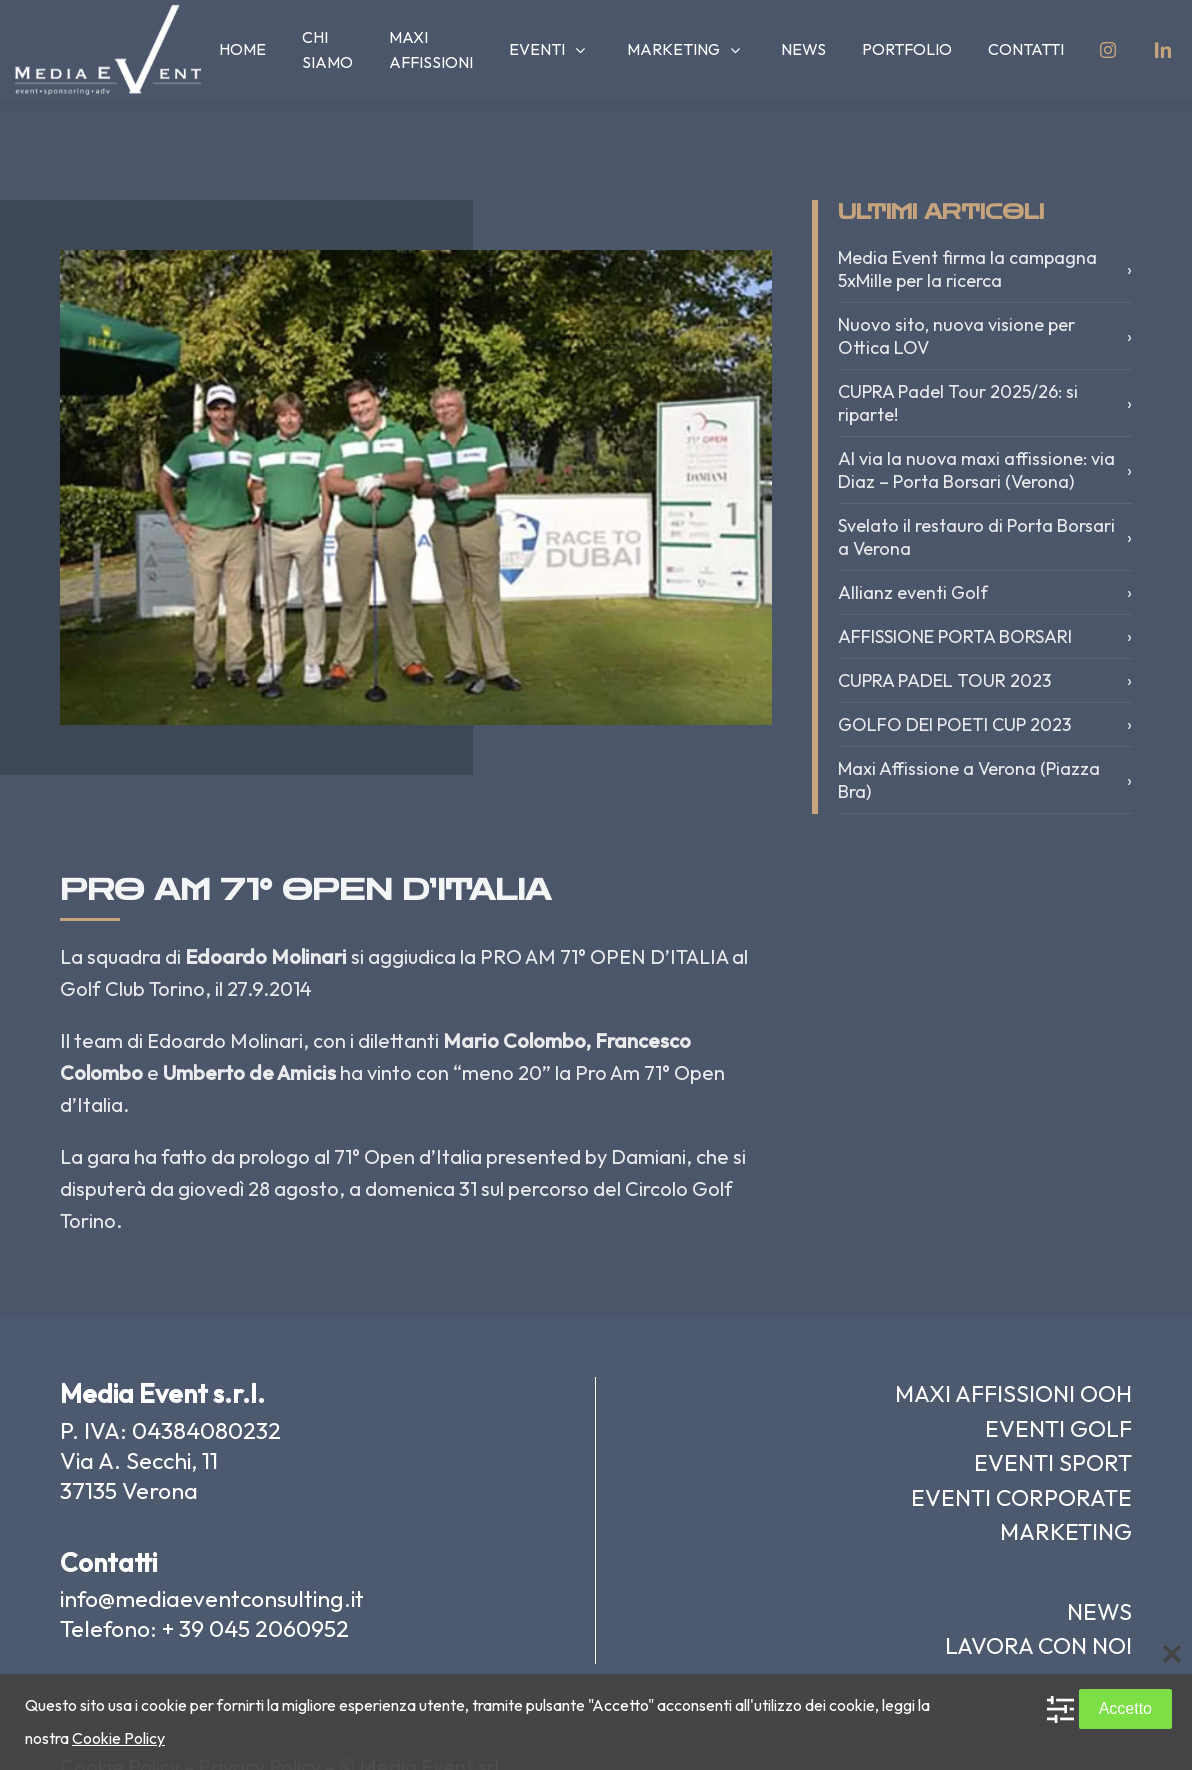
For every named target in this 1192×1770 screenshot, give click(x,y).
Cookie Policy (118, 1738)
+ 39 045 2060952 (255, 1628)
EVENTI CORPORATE (1021, 1497)
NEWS (1099, 1611)
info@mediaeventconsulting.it (212, 1598)
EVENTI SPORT (1053, 1462)
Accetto (1125, 1708)
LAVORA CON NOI (1038, 1645)
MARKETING (1066, 1531)
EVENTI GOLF (1058, 1428)
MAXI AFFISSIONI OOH (1013, 1393)
